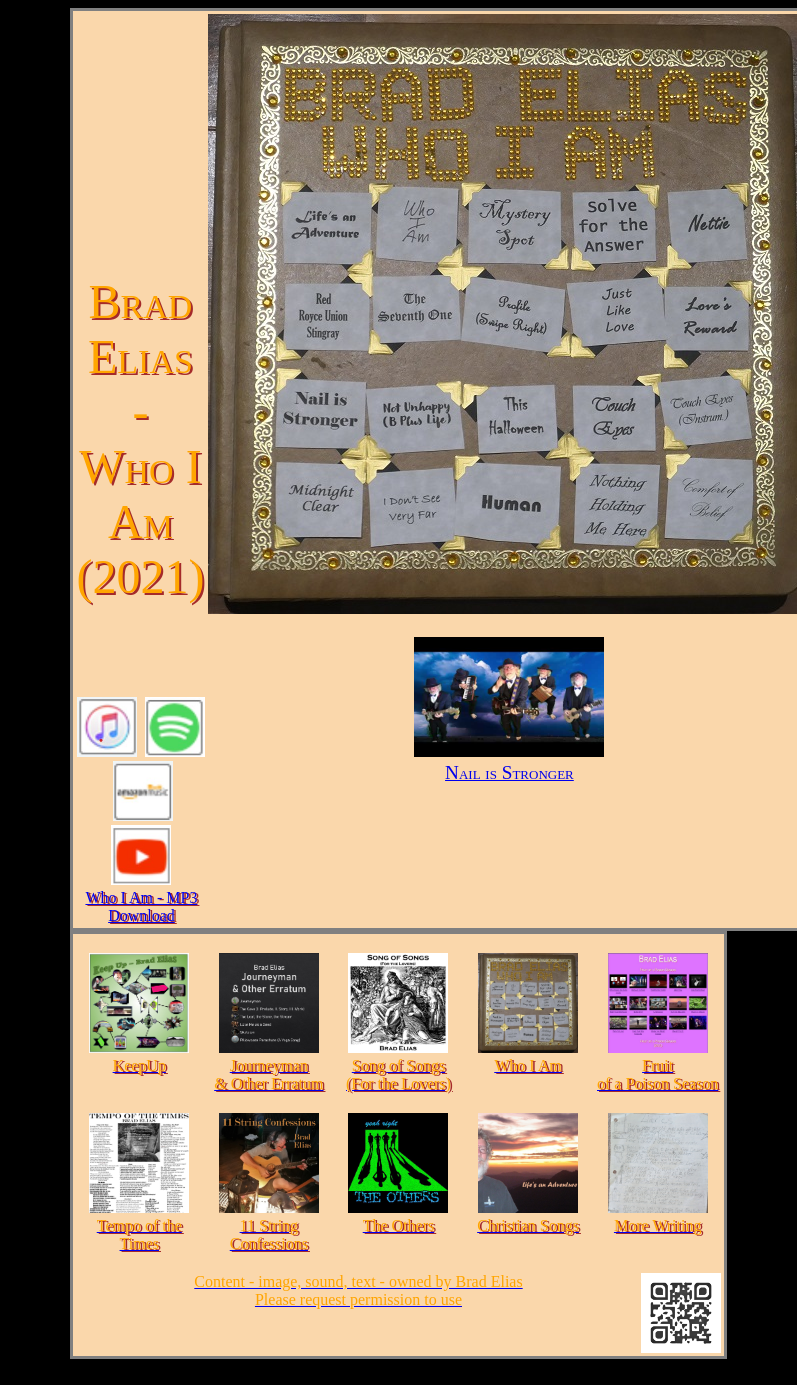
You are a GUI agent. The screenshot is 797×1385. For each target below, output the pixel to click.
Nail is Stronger (509, 761)
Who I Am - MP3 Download (141, 906)
